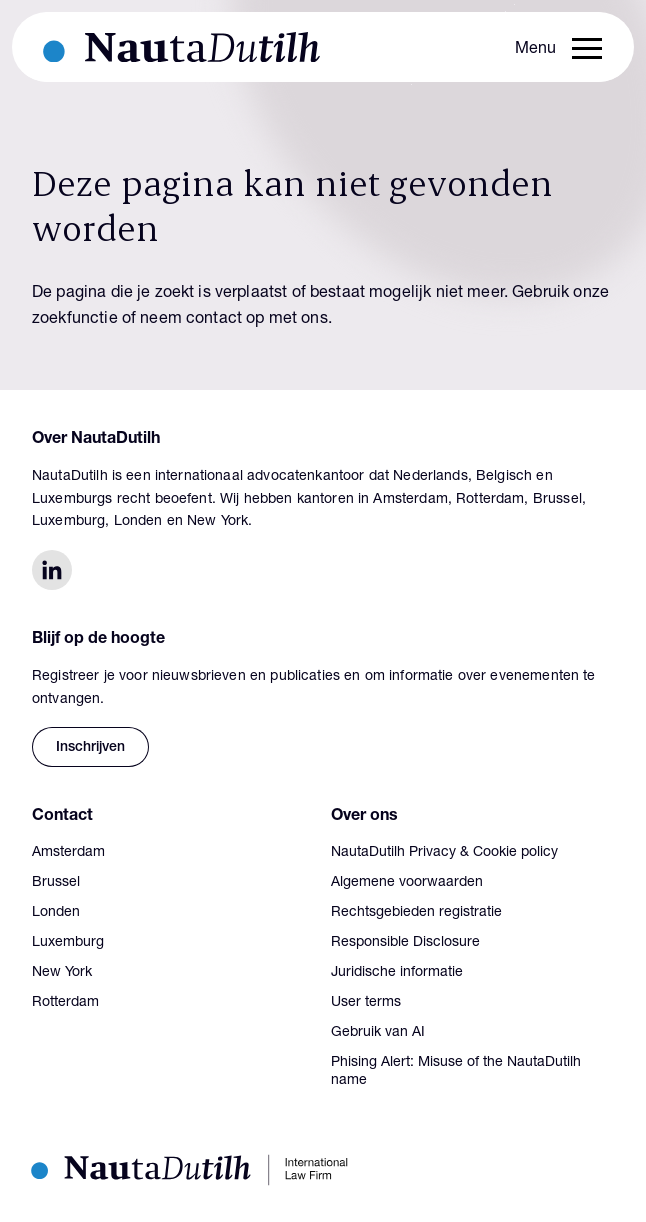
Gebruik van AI (378, 1033)
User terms (366, 1003)
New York (62, 973)
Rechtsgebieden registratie (416, 913)
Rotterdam (65, 1003)
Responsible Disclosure (405, 943)
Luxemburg (68, 943)
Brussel (56, 883)
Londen (56, 913)
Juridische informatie (397, 973)
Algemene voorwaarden (407, 883)
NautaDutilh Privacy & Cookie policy (444, 853)
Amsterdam (68, 853)
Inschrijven (90, 748)
